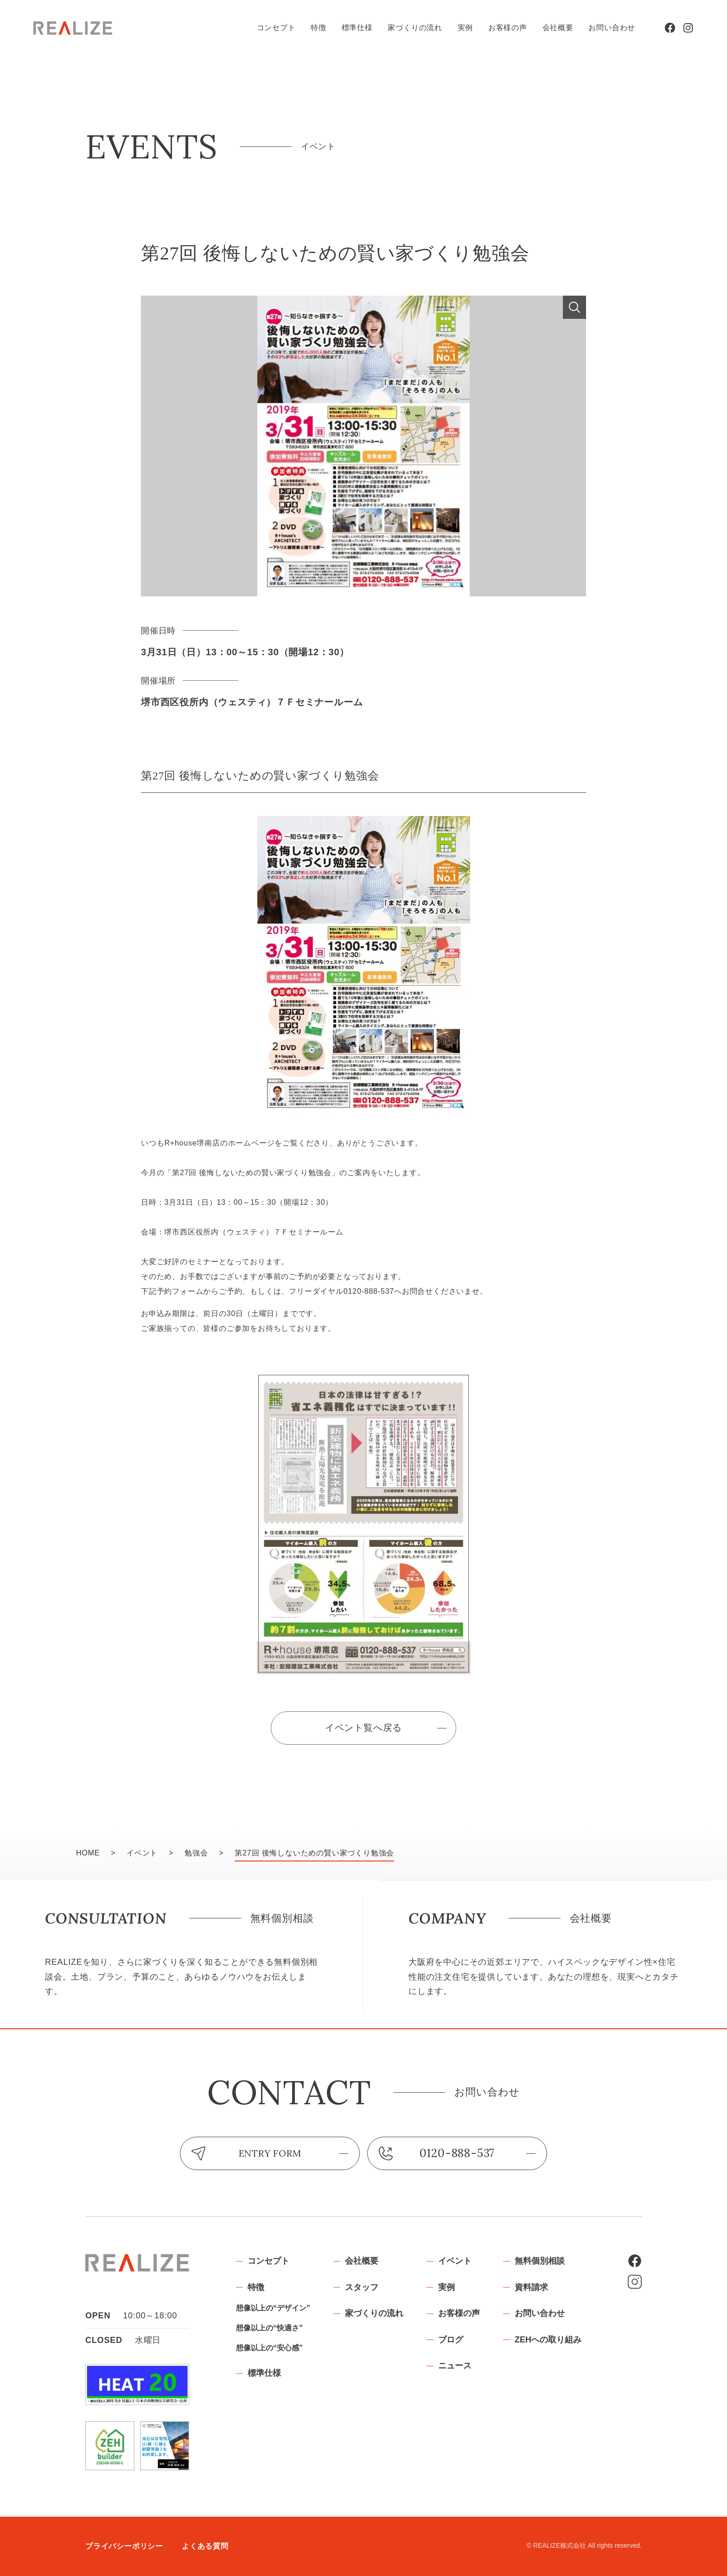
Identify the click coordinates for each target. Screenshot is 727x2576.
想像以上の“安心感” (269, 2348)
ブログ (450, 2339)
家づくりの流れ (415, 28)
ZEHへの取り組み (548, 2339)
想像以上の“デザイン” (273, 2308)
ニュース (455, 2365)
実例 (465, 28)
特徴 (318, 28)
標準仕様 (357, 28)
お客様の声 (507, 28)
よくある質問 (205, 2546)
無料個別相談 (540, 2261)
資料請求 (531, 2287)
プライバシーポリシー (124, 2546)
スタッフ (361, 2287)
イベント (455, 2261)
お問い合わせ (611, 28)
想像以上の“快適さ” (269, 2328)
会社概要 (558, 28)
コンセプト (276, 28)
